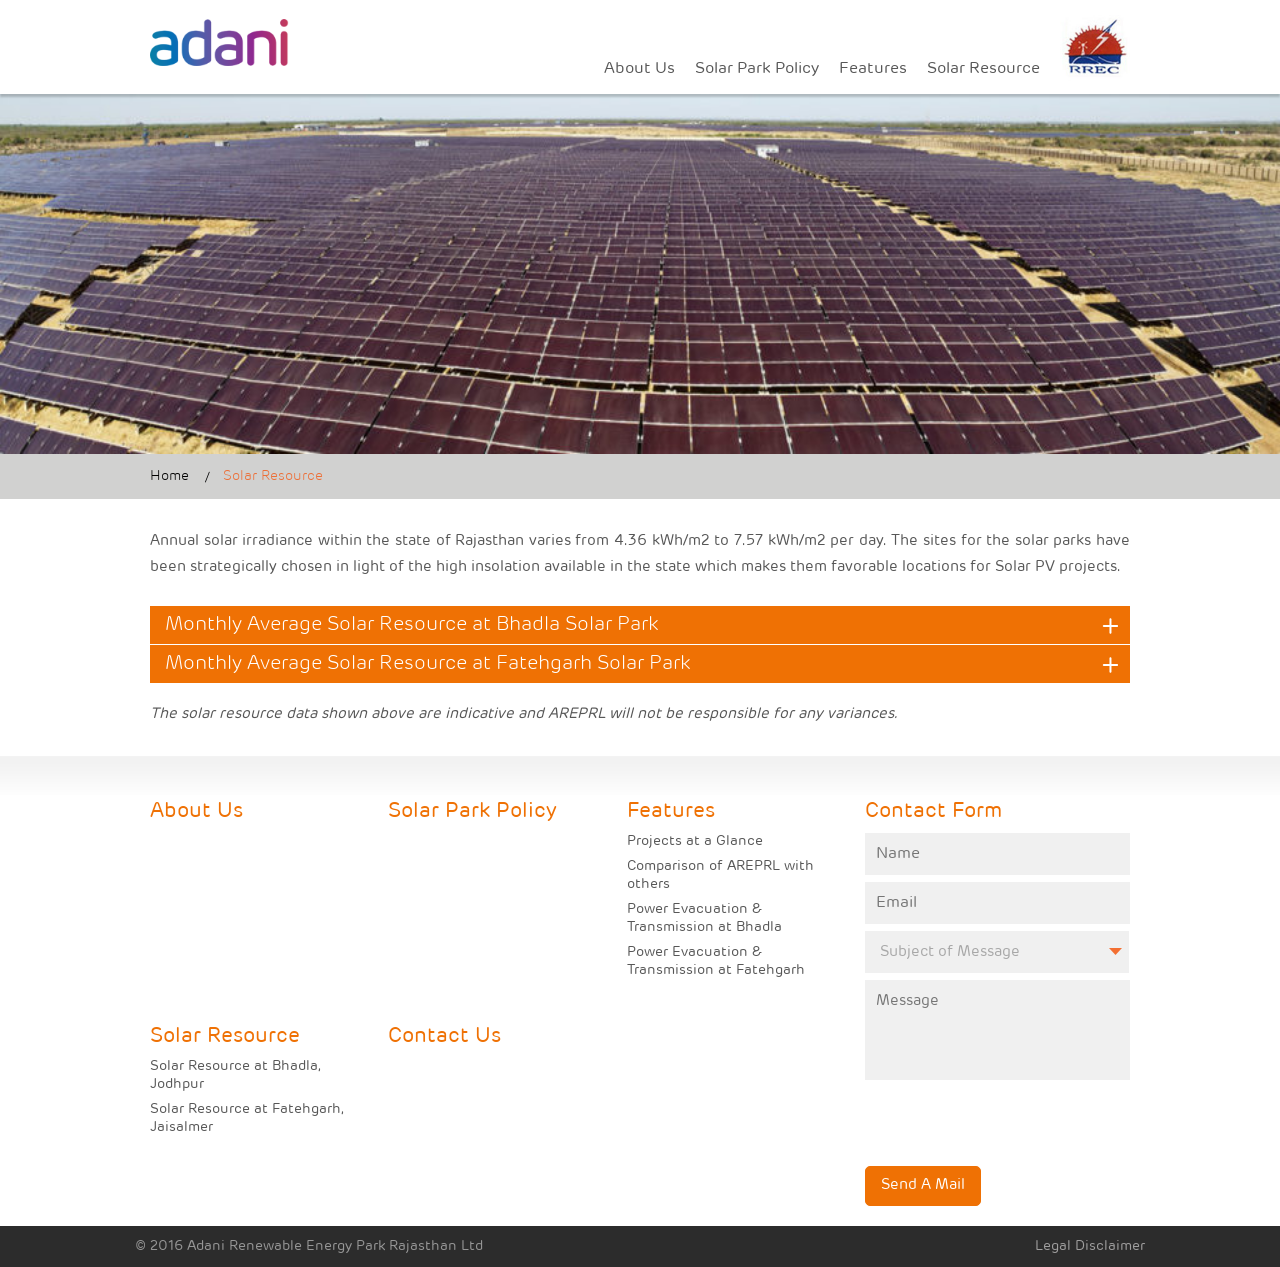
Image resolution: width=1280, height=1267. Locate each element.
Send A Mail (923, 1185)
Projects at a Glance (695, 841)
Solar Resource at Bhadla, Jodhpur (235, 1075)
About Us (639, 69)
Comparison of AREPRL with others (720, 875)
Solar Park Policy (757, 69)
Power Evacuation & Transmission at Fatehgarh (716, 961)
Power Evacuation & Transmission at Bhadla (704, 918)
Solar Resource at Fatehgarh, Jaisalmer (247, 1118)
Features (873, 69)
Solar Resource (983, 69)
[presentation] (982, 1110)
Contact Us (444, 1036)
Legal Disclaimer (1090, 1246)
